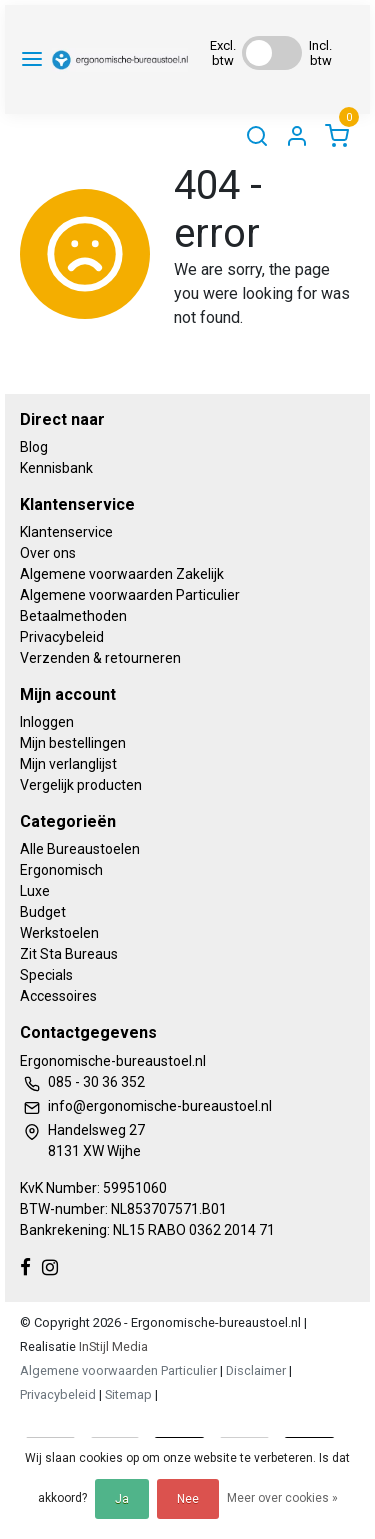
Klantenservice (66, 532)
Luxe (35, 891)
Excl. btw (223, 53)
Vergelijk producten (81, 785)
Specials (46, 975)
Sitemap (128, 1394)
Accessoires (58, 996)
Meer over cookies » (282, 1498)
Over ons (48, 553)
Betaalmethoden (73, 616)
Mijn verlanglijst (68, 764)
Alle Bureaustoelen (80, 849)
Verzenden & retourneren (100, 658)
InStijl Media (112, 1346)
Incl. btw (320, 53)
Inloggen (47, 722)
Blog (34, 447)
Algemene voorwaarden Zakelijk (122, 574)
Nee (188, 1499)
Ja (122, 1499)
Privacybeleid (62, 637)
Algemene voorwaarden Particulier (130, 595)
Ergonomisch (61, 870)
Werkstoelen (59, 933)
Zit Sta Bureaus (69, 954)
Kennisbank (56, 468)
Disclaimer (256, 1370)
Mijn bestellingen (73, 743)
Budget (43, 912)
